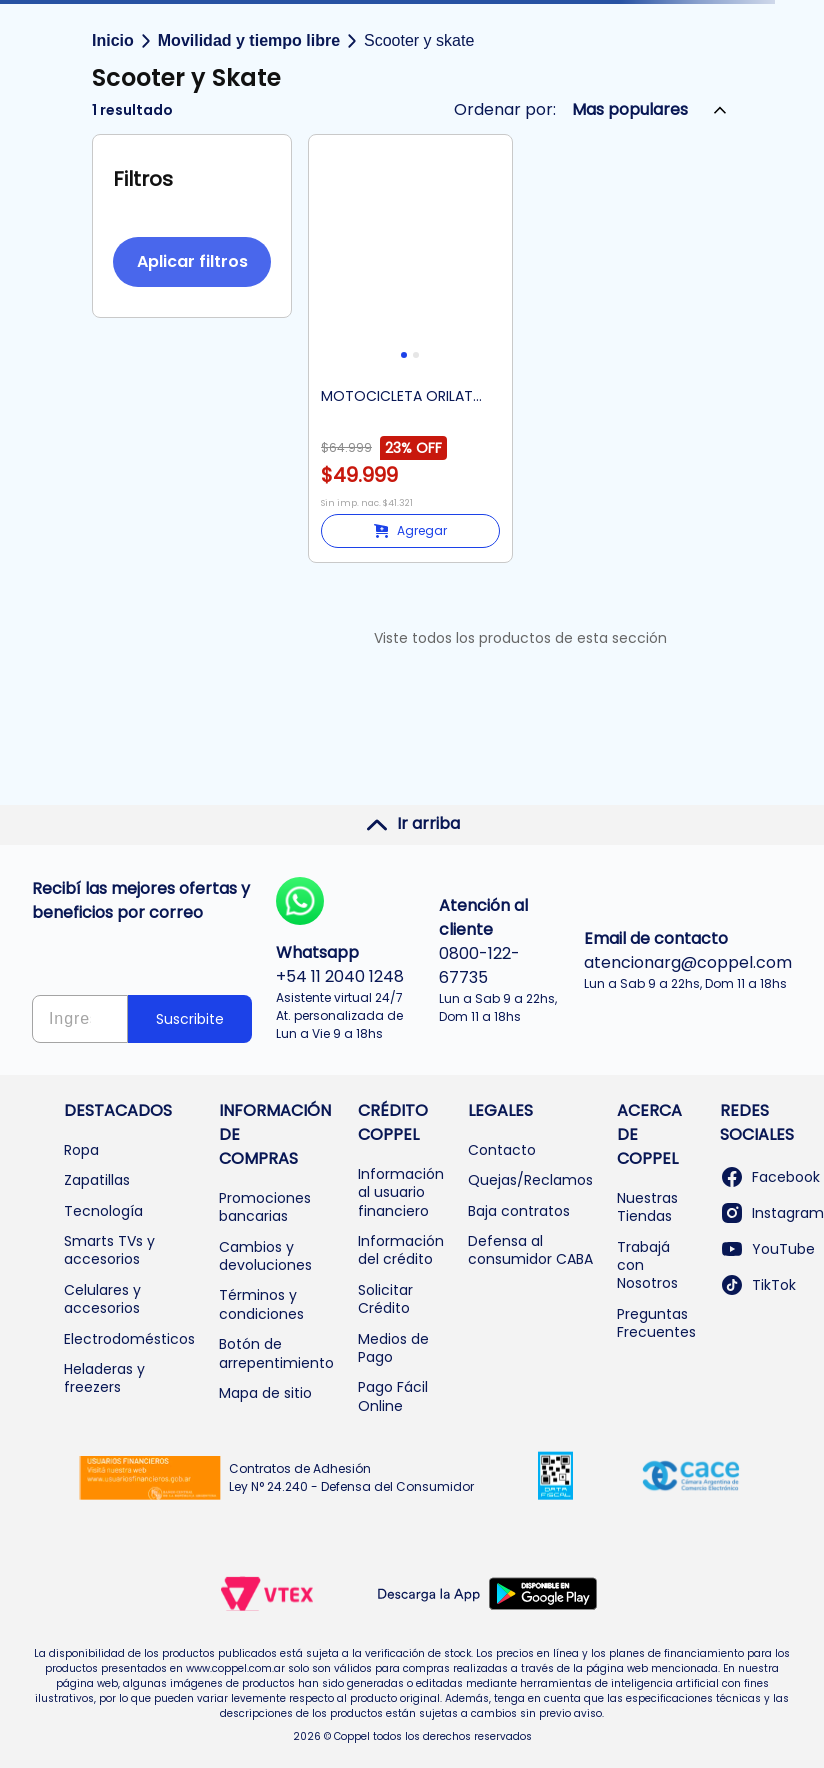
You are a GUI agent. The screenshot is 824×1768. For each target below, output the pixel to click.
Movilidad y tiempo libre (249, 40)
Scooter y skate (419, 40)
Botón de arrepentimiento (276, 1353)
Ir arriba (412, 824)
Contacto (502, 1150)
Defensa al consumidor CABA (530, 1250)
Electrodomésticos (129, 1339)
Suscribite (190, 1019)
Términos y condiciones (261, 1304)
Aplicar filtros (192, 261)
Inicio (113, 40)
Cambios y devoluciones (265, 1256)
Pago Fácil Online (393, 1396)
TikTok (758, 1285)
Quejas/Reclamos (530, 1180)
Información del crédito (401, 1250)
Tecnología (103, 1211)
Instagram (772, 1213)
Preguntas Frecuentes (656, 1323)
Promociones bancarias (265, 1207)
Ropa (81, 1150)
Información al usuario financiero (401, 1192)
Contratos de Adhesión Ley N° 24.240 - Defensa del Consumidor (351, 1477)
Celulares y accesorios (102, 1299)
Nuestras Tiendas (647, 1207)
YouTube (767, 1249)
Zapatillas (97, 1180)
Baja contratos (519, 1211)
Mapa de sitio (265, 1393)
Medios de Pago (393, 1348)
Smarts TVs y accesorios (109, 1250)
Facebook (770, 1177)
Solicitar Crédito (385, 1299)
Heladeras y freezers (104, 1378)
